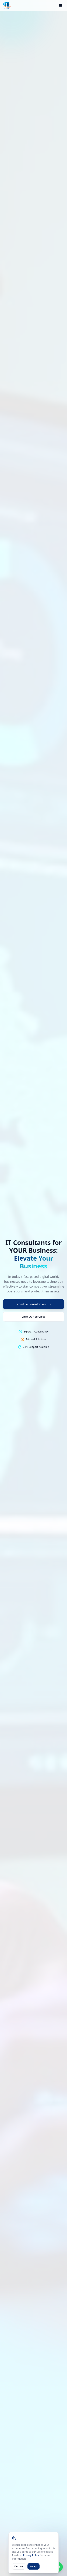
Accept (33, 2566)
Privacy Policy (31, 2555)
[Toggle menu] (60, 5)
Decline (18, 2566)
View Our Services (33, 1317)
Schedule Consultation (33, 1304)
